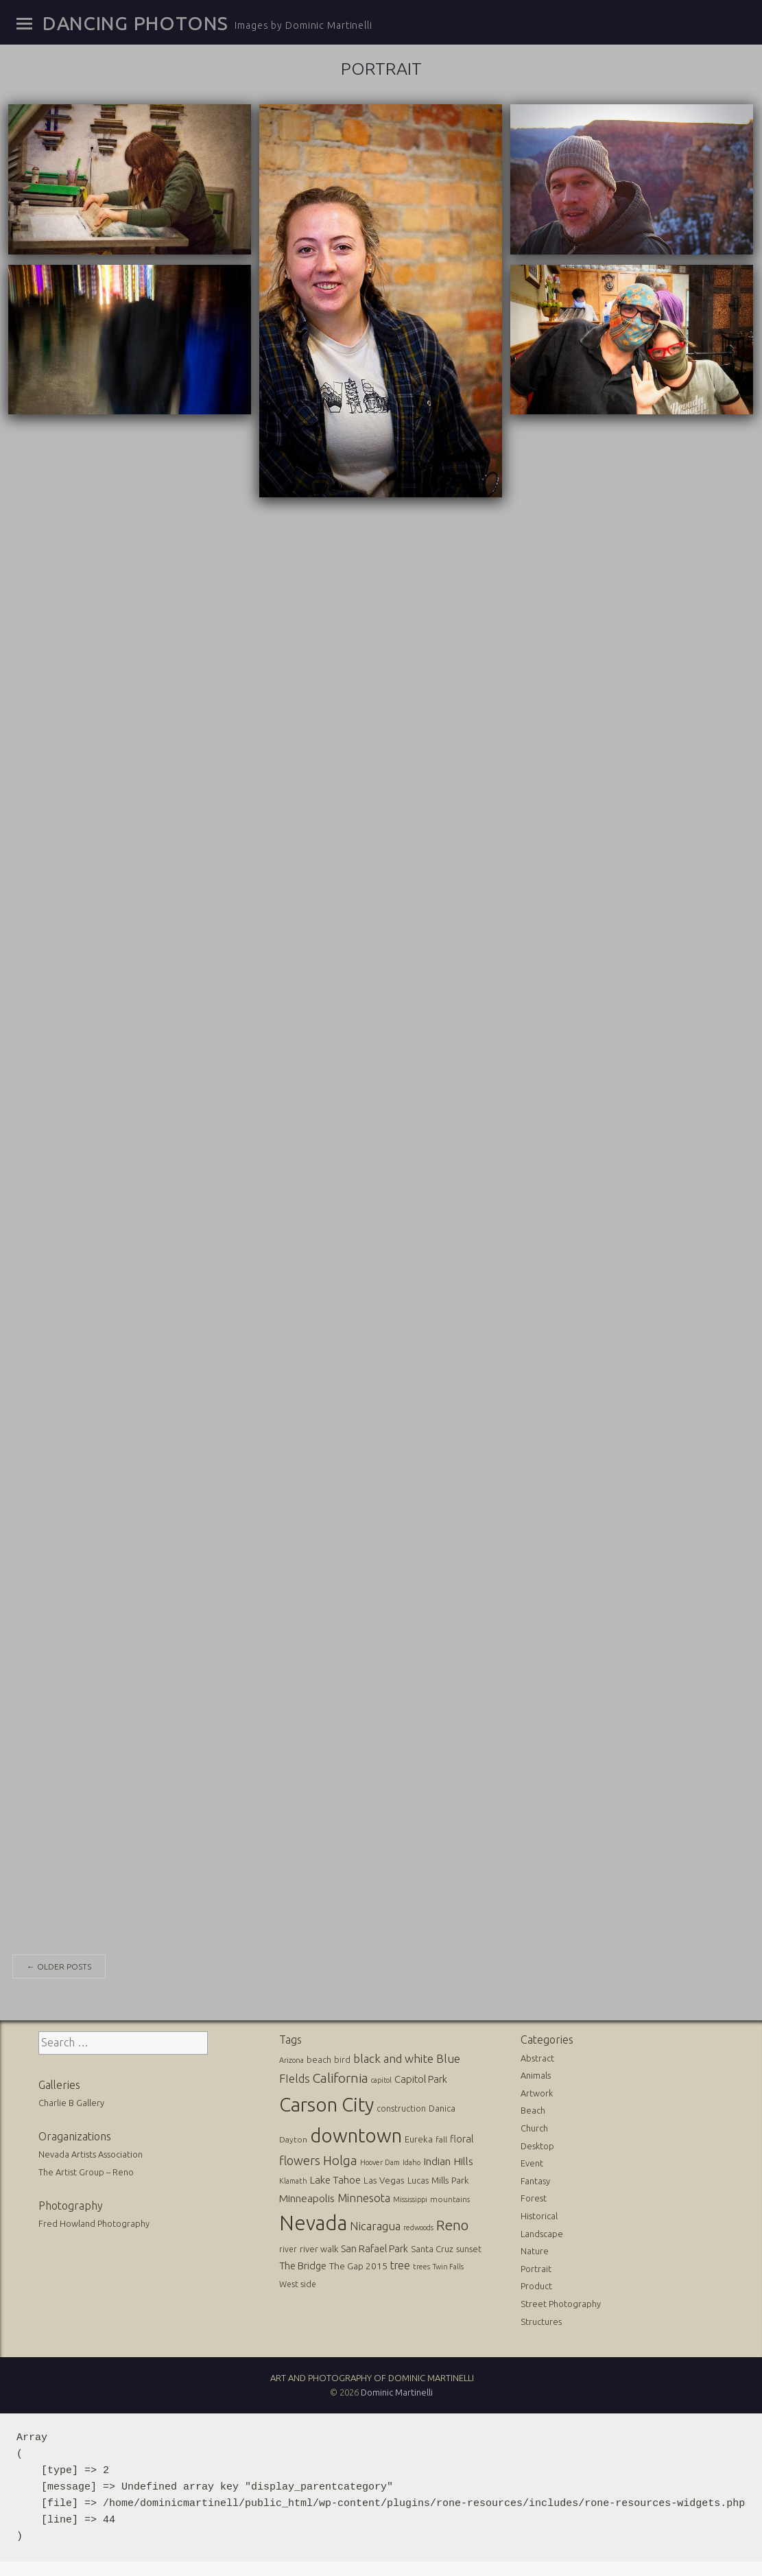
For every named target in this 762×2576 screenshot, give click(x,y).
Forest (534, 2196)
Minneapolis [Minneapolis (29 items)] (307, 2196)
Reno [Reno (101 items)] (452, 2223)
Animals (536, 2073)
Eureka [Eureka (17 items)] (419, 2137)
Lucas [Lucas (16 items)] (418, 2179)
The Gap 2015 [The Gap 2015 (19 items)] (358, 2263)
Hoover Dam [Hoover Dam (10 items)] (380, 2161)
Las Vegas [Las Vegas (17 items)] (384, 2179)
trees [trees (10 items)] (421, 2264)
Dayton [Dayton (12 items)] (293, 2137)
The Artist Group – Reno (86, 2170)
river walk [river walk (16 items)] (319, 2247)
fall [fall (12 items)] (441, 2137)
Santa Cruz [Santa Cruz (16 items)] (432, 2247)
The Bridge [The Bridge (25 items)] (302, 2263)
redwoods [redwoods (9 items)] (418, 2225)
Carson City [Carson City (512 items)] (326, 2102)
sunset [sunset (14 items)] (468, 2247)
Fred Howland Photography (94, 2221)
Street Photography (561, 2301)
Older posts (59, 1964)
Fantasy (535, 2179)
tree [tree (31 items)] (400, 2263)
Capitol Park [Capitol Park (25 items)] (420, 2077)
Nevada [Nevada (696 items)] (313, 2221)
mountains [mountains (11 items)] (450, 2197)
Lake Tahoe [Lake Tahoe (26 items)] (335, 2178)
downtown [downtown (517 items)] (356, 2133)
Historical (539, 2214)
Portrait (536, 2266)
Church (534, 2126)
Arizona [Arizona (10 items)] (291, 2058)
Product (536, 2284)
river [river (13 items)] (288, 2247)
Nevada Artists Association (90, 2153)
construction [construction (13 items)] (401, 2106)
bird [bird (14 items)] (342, 2057)
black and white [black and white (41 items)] (393, 2056)
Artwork (537, 2091)
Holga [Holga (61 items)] (340, 2159)
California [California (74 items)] (340, 2076)
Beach (533, 2109)
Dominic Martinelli (397, 2390)
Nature (535, 2249)
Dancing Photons (135, 23)
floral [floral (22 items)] (462, 2136)
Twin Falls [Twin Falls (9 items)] (448, 2264)
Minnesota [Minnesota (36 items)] (363, 2196)
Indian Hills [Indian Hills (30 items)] (448, 2159)
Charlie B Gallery (71, 2100)
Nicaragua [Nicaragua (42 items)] (375, 2223)
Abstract (537, 2056)
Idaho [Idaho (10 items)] (411, 2161)
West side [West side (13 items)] (297, 2282)
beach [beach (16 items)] (319, 2057)
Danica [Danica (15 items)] (442, 2106)
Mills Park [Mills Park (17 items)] (450, 2179)
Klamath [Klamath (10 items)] (293, 2179)
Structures (541, 2319)
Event (532, 2161)
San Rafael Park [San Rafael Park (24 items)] (374, 2246)
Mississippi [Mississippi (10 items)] (410, 2197)
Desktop (537, 2144)
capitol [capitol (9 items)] (381, 2079)
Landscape (542, 2231)
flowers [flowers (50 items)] (299, 2159)
